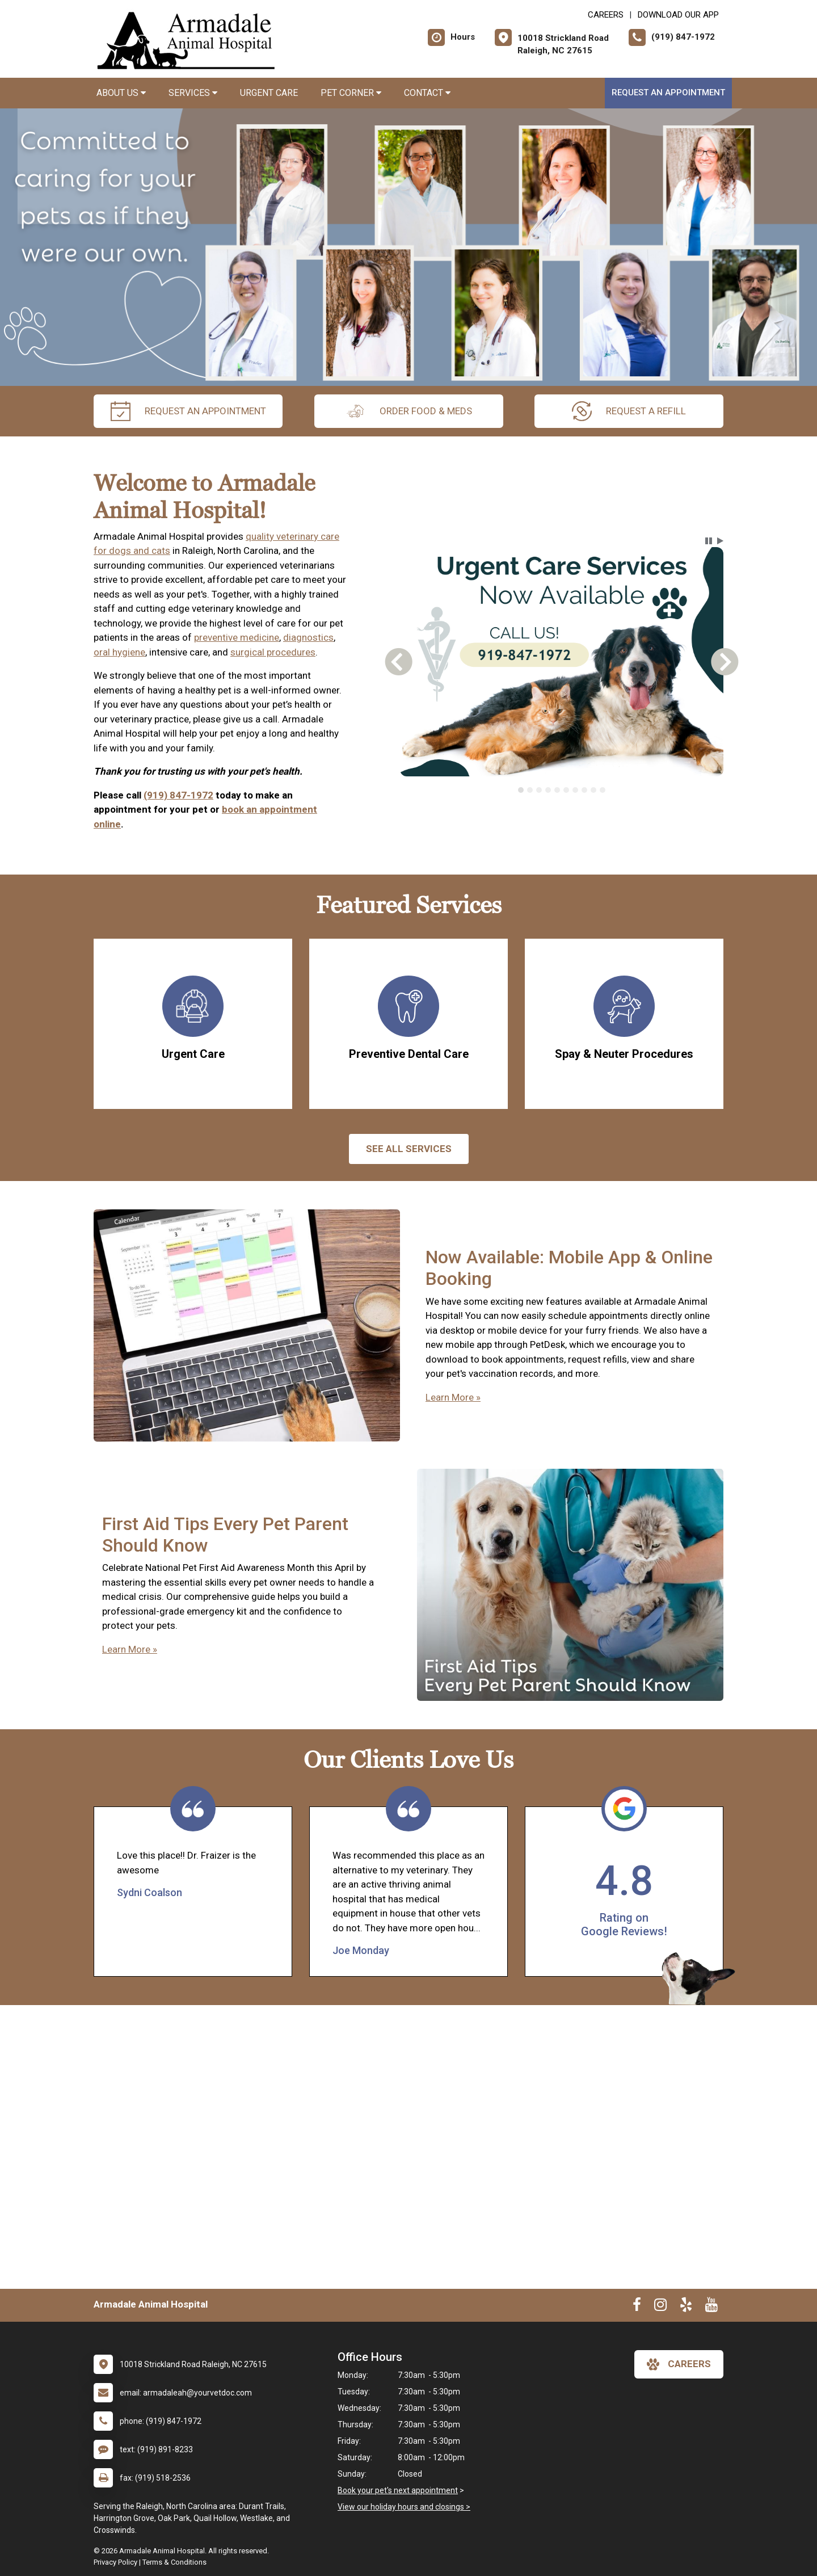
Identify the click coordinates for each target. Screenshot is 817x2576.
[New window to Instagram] (660, 2307)
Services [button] (193, 92)
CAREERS (606, 15)
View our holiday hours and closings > (404, 2506)
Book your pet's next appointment (398, 2490)
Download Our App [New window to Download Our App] (678, 15)
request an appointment (188, 411)
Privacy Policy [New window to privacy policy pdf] (115, 2562)
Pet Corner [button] (351, 92)
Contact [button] (427, 92)
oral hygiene (119, 652)
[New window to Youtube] (711, 2307)
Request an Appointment (668, 92)
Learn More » (453, 1397)
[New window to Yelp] (686, 2307)
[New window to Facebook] (637, 2307)
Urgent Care (269, 92)
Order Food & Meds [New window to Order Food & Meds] (409, 411)
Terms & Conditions (174, 2562)
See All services (409, 1148)
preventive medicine (236, 637)
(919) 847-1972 (178, 795)
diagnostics (308, 637)
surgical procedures (272, 652)
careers (679, 2364)
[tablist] (562, 790)
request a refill (629, 411)
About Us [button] (121, 92)
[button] (708, 540)
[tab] (521, 790)
